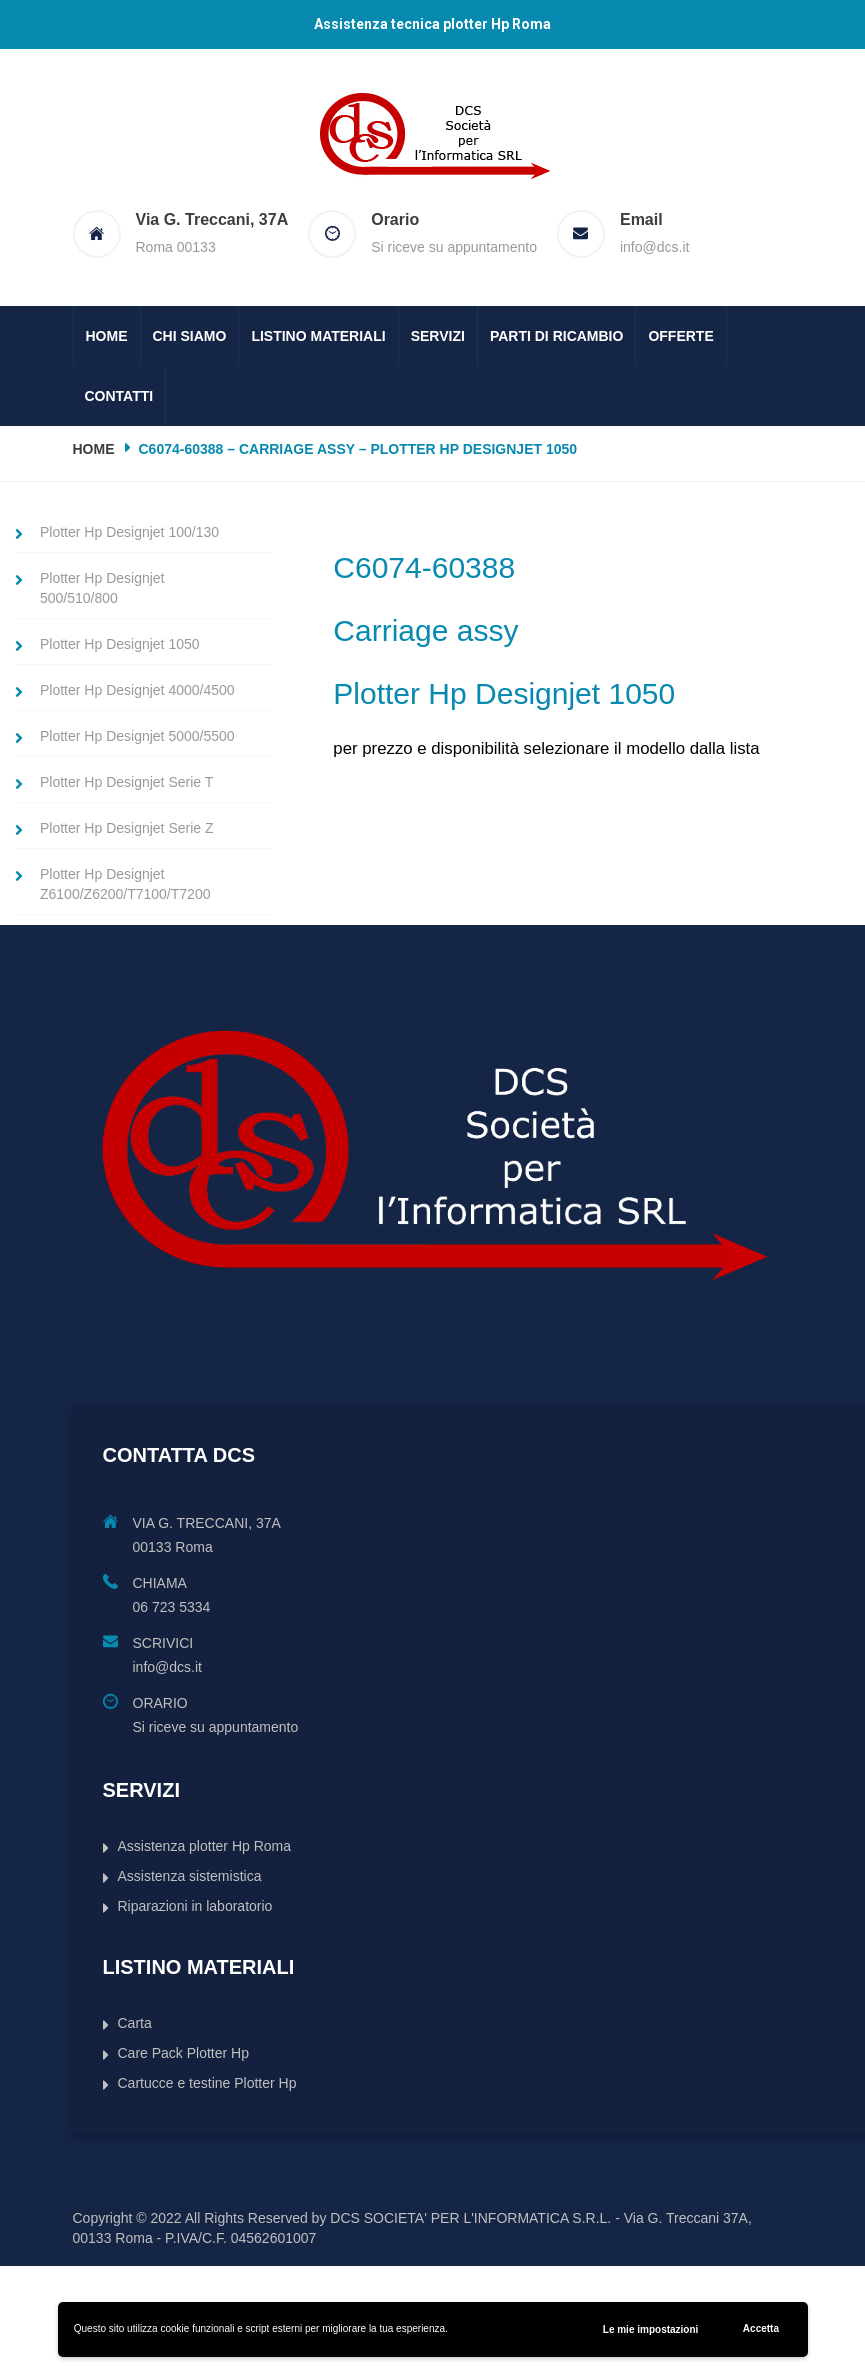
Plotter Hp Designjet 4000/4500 (137, 690)
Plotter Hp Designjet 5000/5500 (137, 736)
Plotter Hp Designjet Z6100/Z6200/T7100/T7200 (125, 884)
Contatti (119, 396)
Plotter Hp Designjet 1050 (120, 644)
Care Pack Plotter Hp (184, 2053)
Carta (135, 2023)
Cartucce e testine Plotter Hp (207, 2083)
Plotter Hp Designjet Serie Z (127, 828)
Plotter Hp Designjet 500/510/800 (102, 588)
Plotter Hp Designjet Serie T (126, 782)
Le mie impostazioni (651, 2329)
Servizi (438, 336)
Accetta (761, 2328)
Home (107, 336)
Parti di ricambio (557, 336)
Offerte (680, 336)
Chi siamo (190, 336)
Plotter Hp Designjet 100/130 (129, 532)
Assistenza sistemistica (190, 1876)
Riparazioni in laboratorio (195, 1906)
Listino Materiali (318, 336)
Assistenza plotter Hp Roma (205, 1846)
